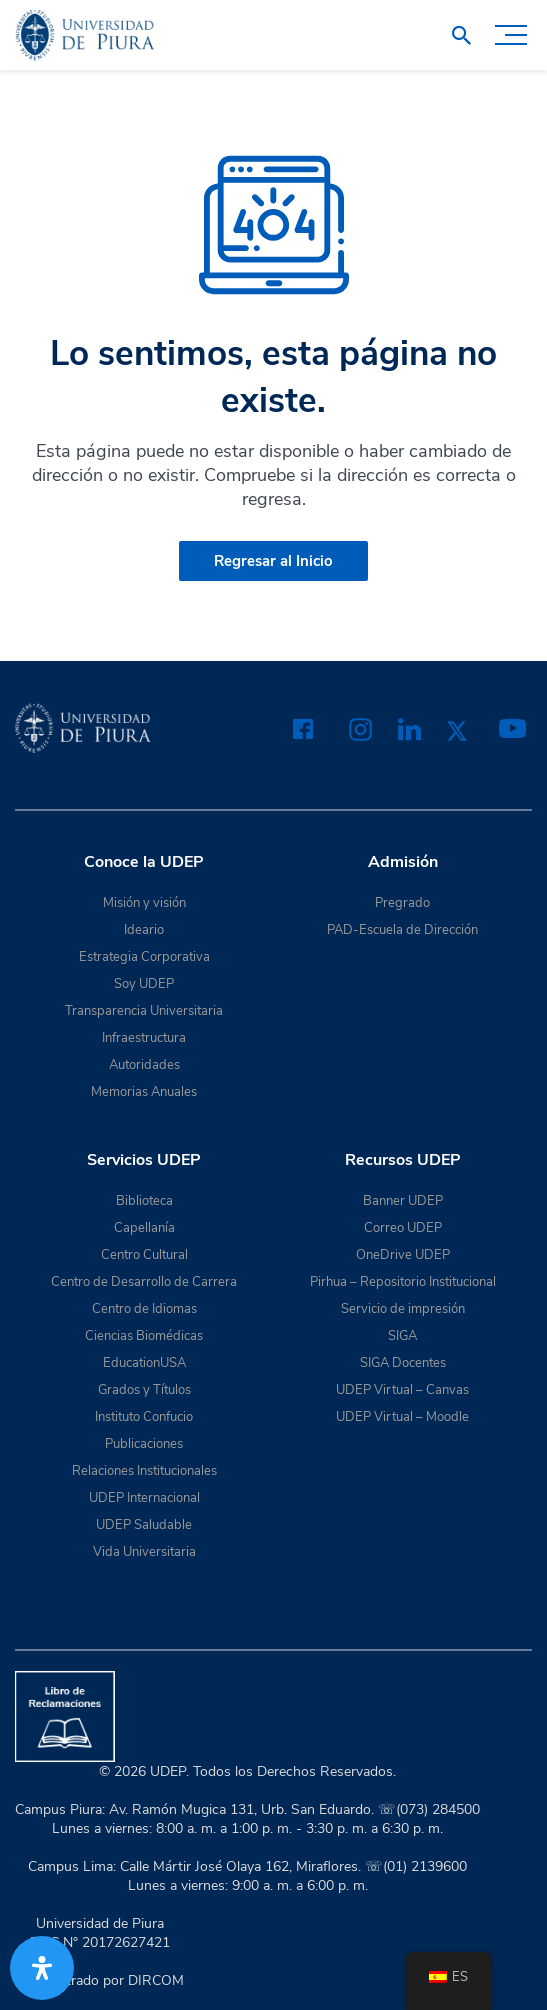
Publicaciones (144, 1444)
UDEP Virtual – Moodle (402, 1417)
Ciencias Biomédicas (144, 1336)
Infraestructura (144, 1038)
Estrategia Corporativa (144, 957)
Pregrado (402, 903)
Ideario (144, 930)
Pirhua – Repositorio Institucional (403, 1282)
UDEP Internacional (144, 1498)
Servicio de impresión (403, 1309)
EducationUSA (144, 1363)
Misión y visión (144, 903)
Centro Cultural (144, 1255)
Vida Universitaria (144, 1552)
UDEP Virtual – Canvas (402, 1390)
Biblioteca (144, 1201)
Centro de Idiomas (144, 1309)
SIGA (402, 1336)
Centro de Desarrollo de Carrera (144, 1282)
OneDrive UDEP (403, 1255)
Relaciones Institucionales (144, 1471)
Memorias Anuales (144, 1092)
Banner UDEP (403, 1201)
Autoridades (144, 1065)
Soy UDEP (144, 984)
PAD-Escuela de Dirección (402, 930)
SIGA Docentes (403, 1363)
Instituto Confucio (144, 1417)
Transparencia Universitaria (144, 1011)
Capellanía (144, 1228)
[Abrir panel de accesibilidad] (42, 1968)
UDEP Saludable (144, 1525)
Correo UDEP (403, 1228)
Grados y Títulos (144, 1390)
